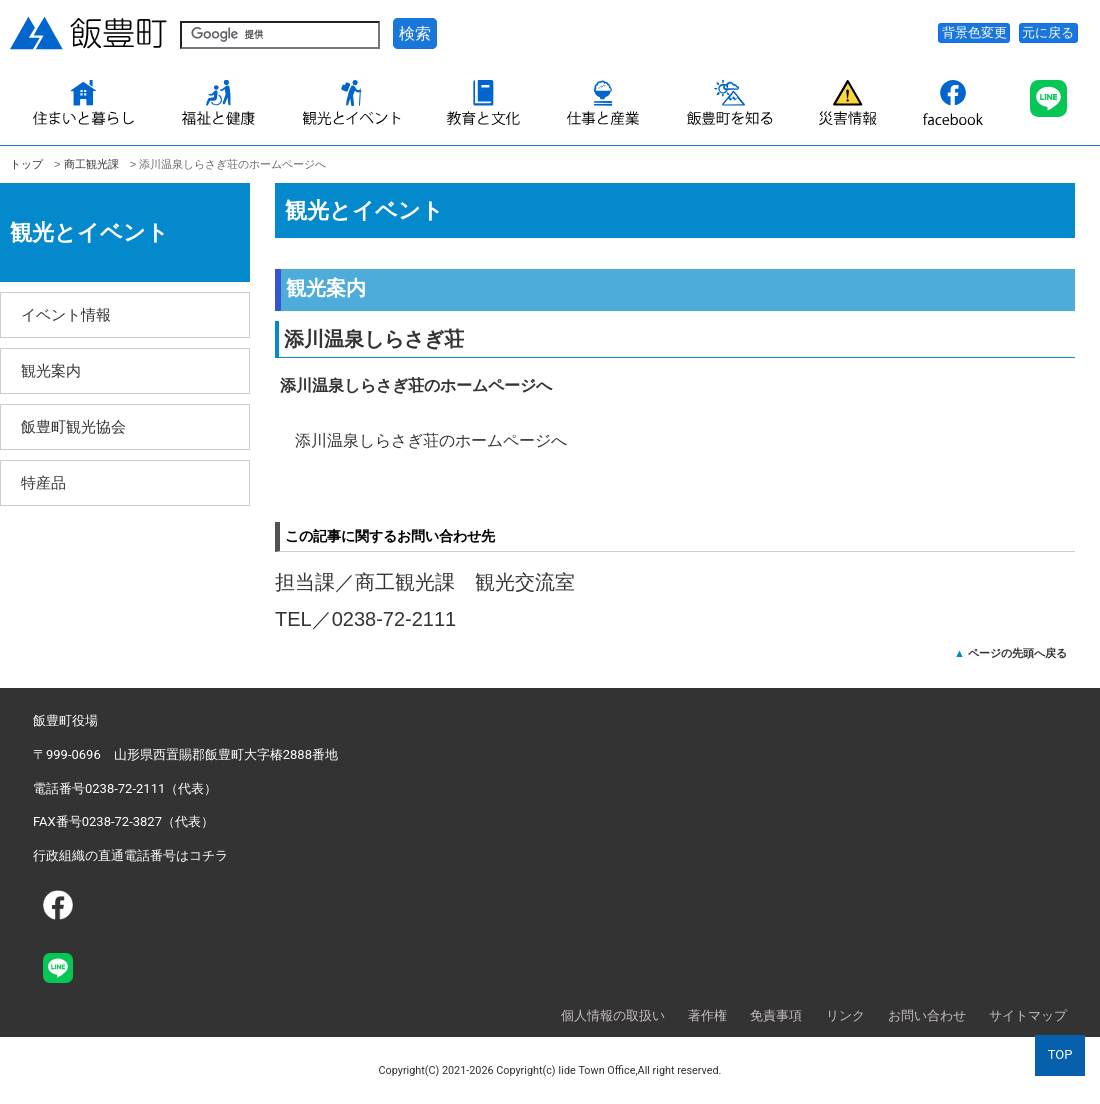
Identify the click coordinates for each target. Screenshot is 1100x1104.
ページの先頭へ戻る (1017, 653)
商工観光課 (91, 164)
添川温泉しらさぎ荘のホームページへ (431, 440)
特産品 (43, 482)
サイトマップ (1028, 1015)
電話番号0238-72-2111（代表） (125, 788)
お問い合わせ (927, 1015)
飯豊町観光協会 (73, 426)
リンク (845, 1015)
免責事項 (776, 1015)
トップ (26, 164)
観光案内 (51, 370)
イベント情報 (66, 314)
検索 (415, 33)
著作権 (707, 1015)
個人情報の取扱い (613, 1015)
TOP (1060, 1054)
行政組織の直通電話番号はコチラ (130, 855)
